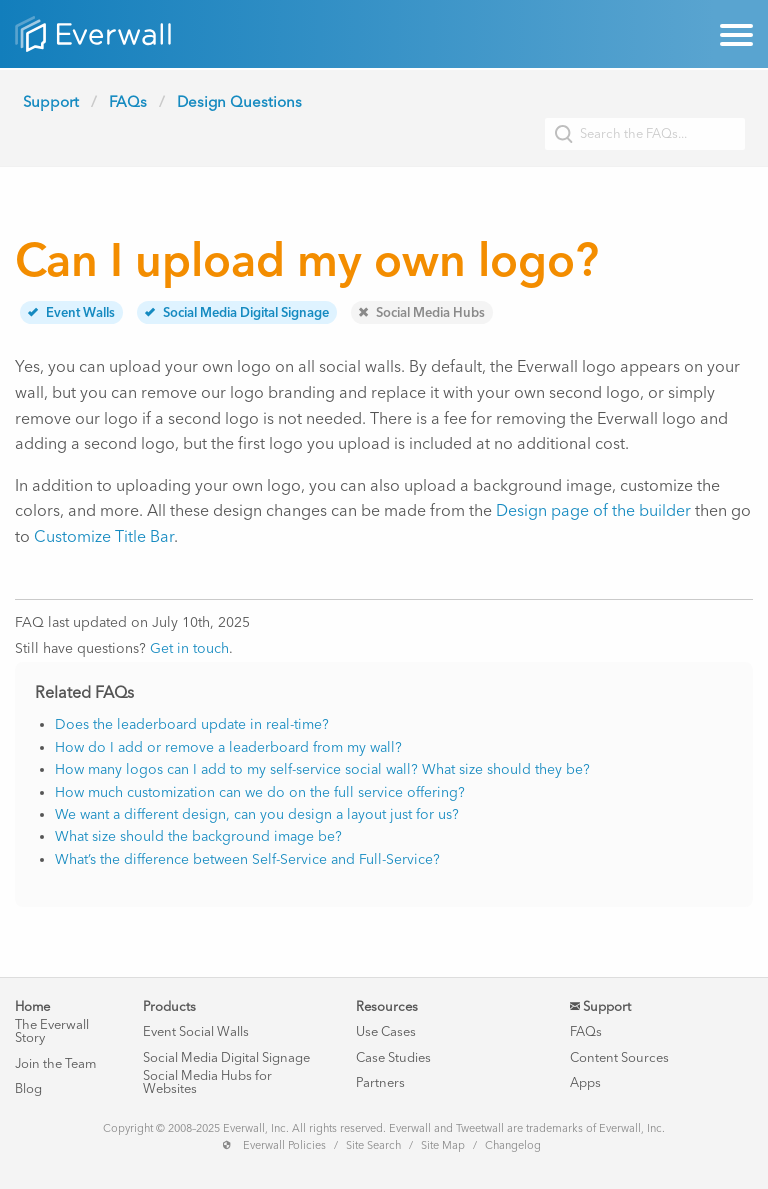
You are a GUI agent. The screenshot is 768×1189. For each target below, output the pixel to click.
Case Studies (393, 1057)
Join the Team (55, 1063)
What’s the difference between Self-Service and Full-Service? (247, 859)
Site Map (443, 1145)
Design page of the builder (593, 510)
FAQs (128, 102)
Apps (585, 1082)
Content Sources (619, 1057)
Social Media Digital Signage (237, 312)
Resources (387, 1006)
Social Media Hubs (422, 312)
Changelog (513, 1145)
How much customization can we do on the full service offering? (260, 792)
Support (51, 102)
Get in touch (189, 648)
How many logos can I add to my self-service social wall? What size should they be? (322, 769)
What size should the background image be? (198, 836)
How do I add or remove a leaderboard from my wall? (228, 747)
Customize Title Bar (104, 536)
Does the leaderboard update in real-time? (192, 724)
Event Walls (71, 312)
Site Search (373, 1145)
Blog (28, 1088)
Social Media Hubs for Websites (207, 1082)
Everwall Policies (284, 1145)
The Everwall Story (52, 1031)
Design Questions (239, 102)
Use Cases (386, 1031)
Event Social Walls (196, 1031)
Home (32, 1006)
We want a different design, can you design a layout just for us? (257, 814)
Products (169, 1006)
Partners (380, 1082)
